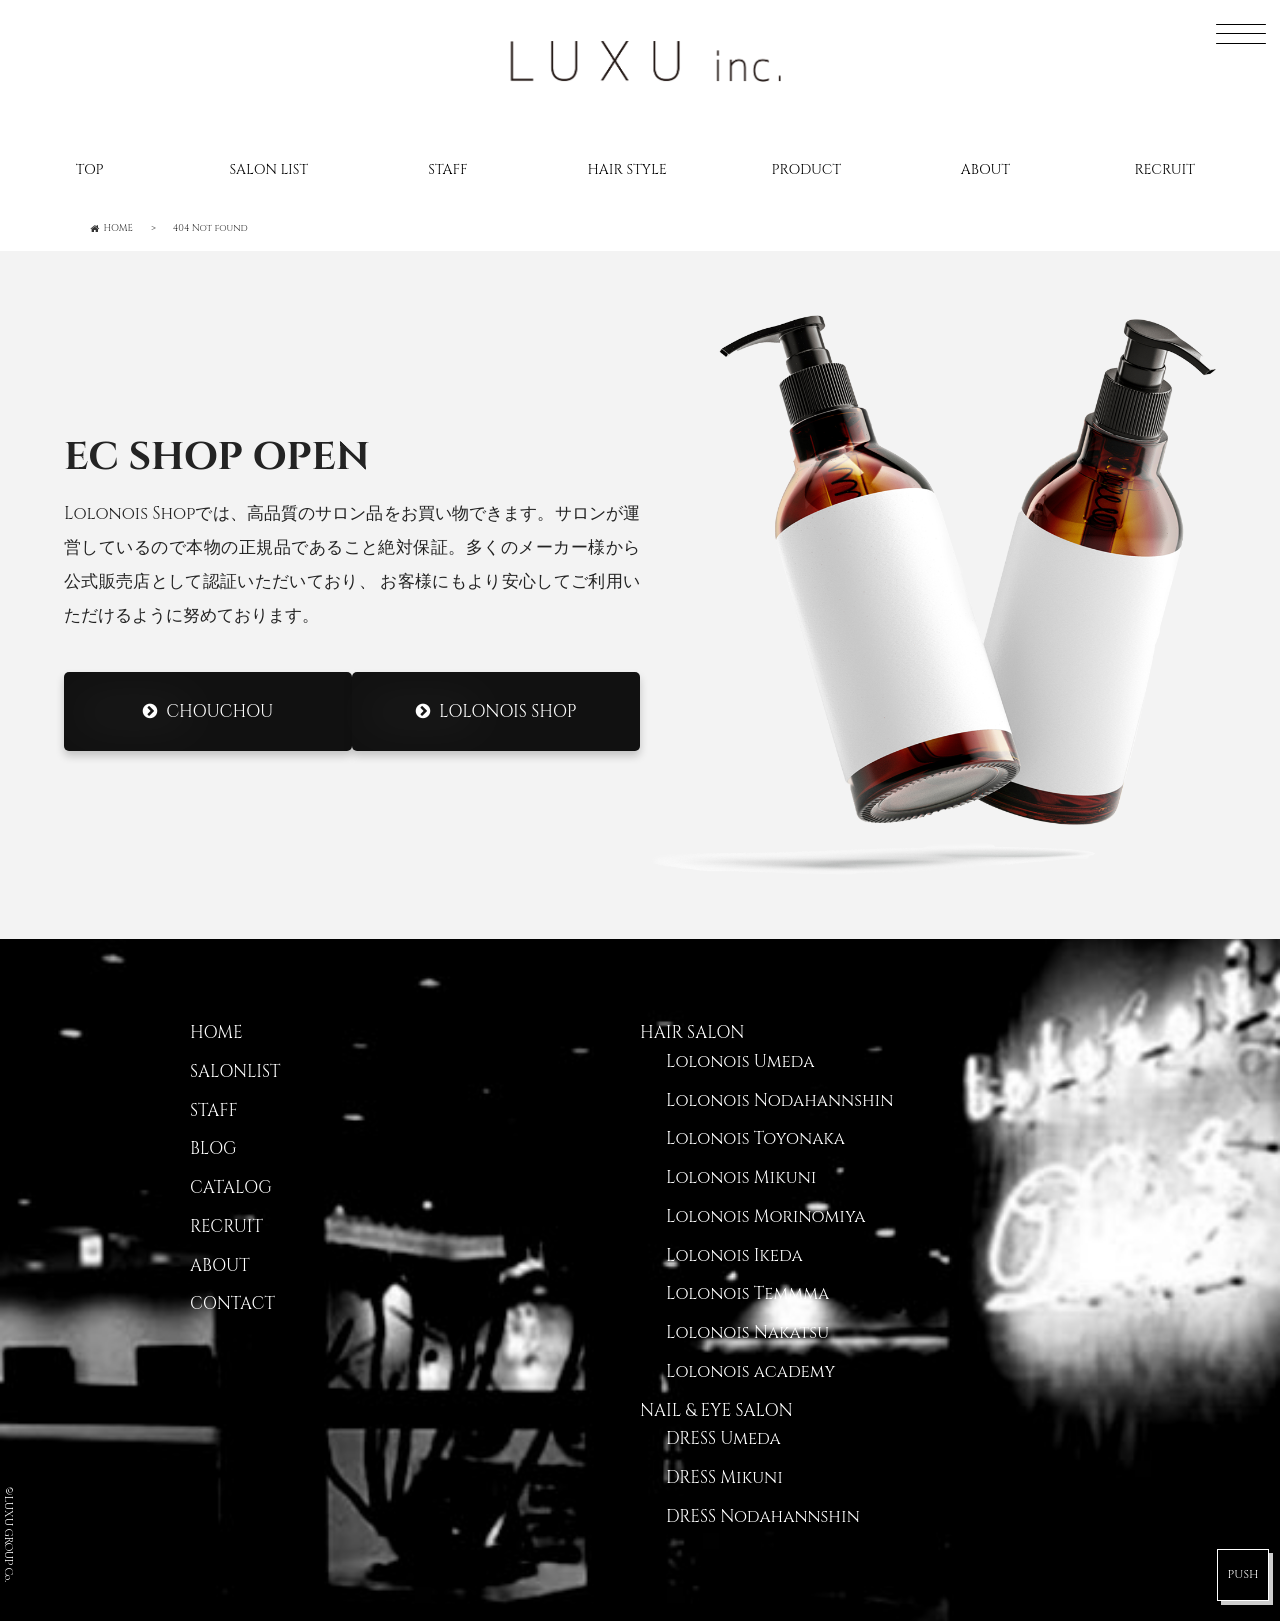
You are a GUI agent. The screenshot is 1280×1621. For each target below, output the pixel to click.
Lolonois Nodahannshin (779, 1101)
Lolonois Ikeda (734, 1256)
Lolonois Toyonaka (755, 1139)
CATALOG (231, 1188)
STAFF (447, 169)
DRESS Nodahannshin (763, 1517)
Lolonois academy (750, 1372)
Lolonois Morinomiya (765, 1217)
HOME (216, 1033)
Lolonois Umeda (740, 1062)
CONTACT (232, 1304)
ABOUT (985, 169)
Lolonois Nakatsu (747, 1333)
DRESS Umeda (723, 1439)
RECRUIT (1164, 169)
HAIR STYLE (626, 169)
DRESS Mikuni (724, 1478)
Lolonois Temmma (747, 1294)
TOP (90, 169)
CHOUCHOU (219, 711)
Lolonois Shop (507, 711)
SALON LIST (268, 169)
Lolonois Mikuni (741, 1178)
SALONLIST (235, 1072)
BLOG (213, 1149)
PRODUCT (806, 169)
